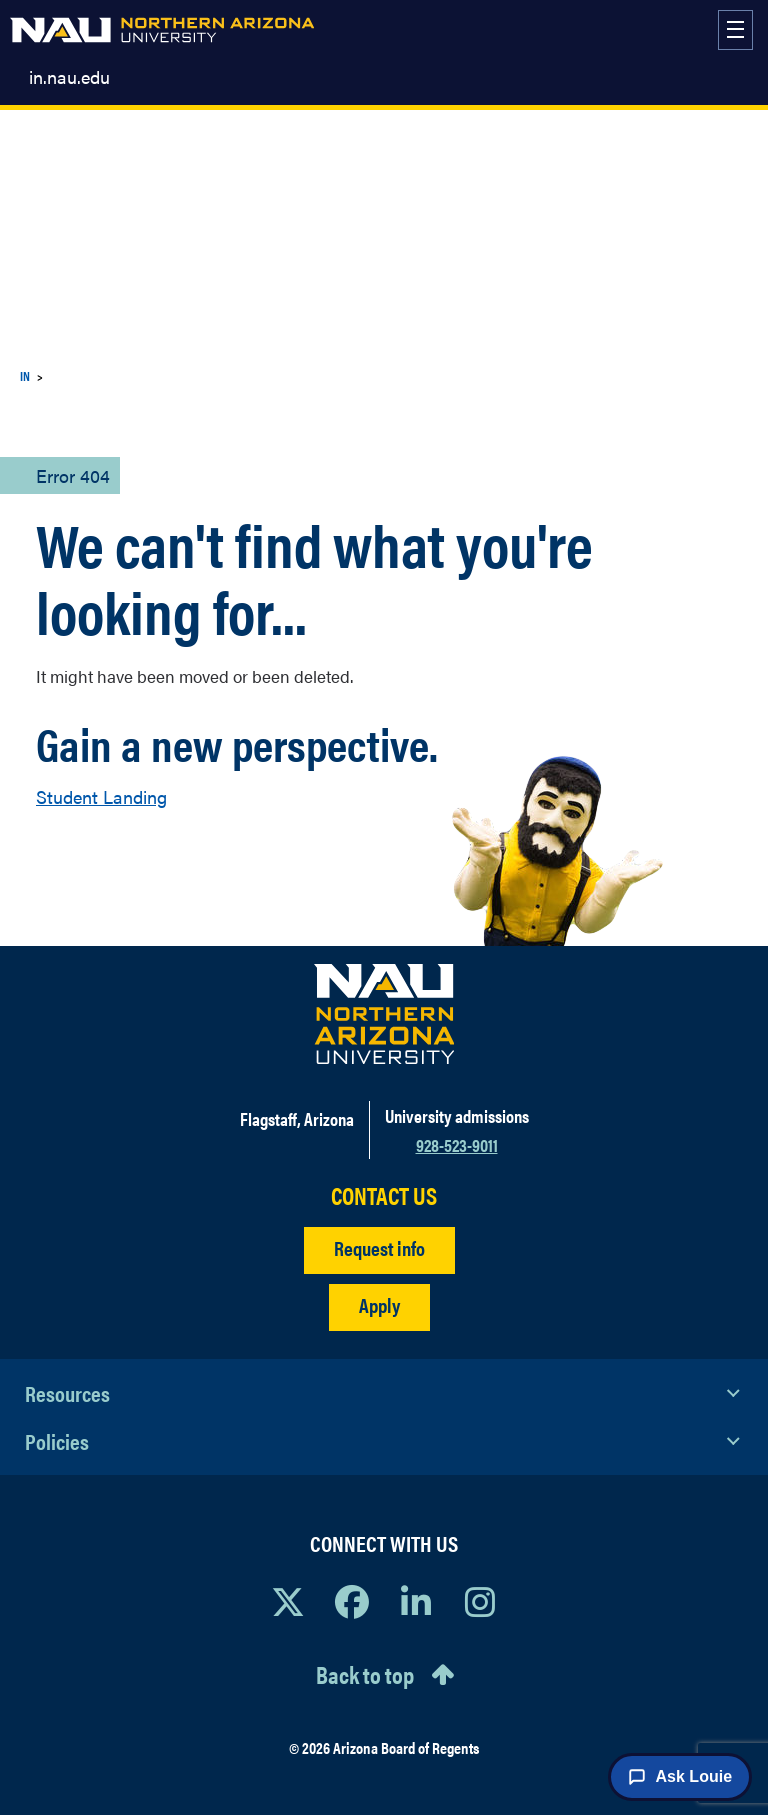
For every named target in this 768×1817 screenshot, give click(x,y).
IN (25, 375)
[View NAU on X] (288, 1601)
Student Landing (101, 796)
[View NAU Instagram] (480, 1601)
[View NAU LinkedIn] (416, 1601)
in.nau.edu (69, 77)
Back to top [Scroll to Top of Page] (365, 1674)
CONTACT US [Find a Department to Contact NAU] (384, 1195)
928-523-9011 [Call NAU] (457, 1144)
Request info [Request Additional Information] (379, 1247)
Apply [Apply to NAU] (379, 1304)
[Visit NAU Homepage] (384, 1014)
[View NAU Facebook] (352, 1601)
